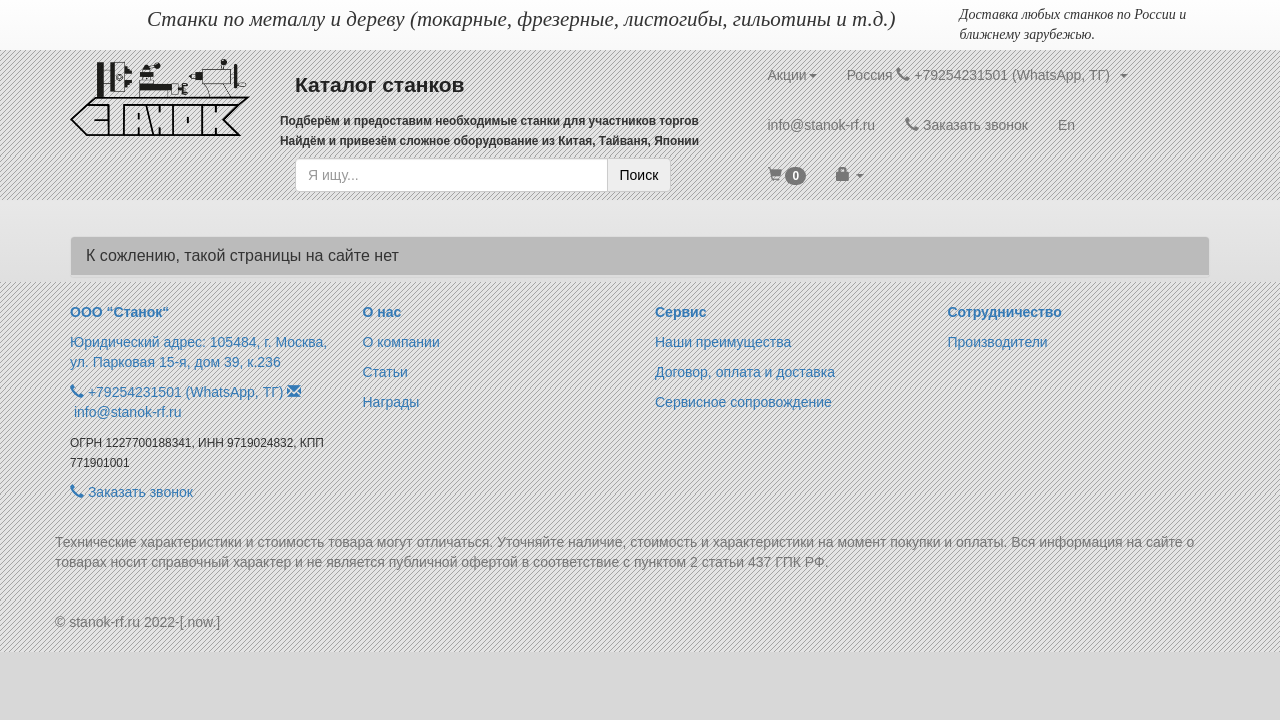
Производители (998, 342)
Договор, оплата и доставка (745, 372)
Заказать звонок (966, 125)
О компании (401, 342)
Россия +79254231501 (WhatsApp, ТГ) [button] (987, 75)
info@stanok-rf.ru (822, 125)
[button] (787, 175)
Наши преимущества (723, 342)
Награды (391, 402)
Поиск (639, 175)
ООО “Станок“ (119, 312)
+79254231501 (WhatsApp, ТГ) (186, 392)
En (1066, 125)
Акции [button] (792, 75)
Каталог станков (380, 84)
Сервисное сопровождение (743, 402)
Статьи (385, 372)
